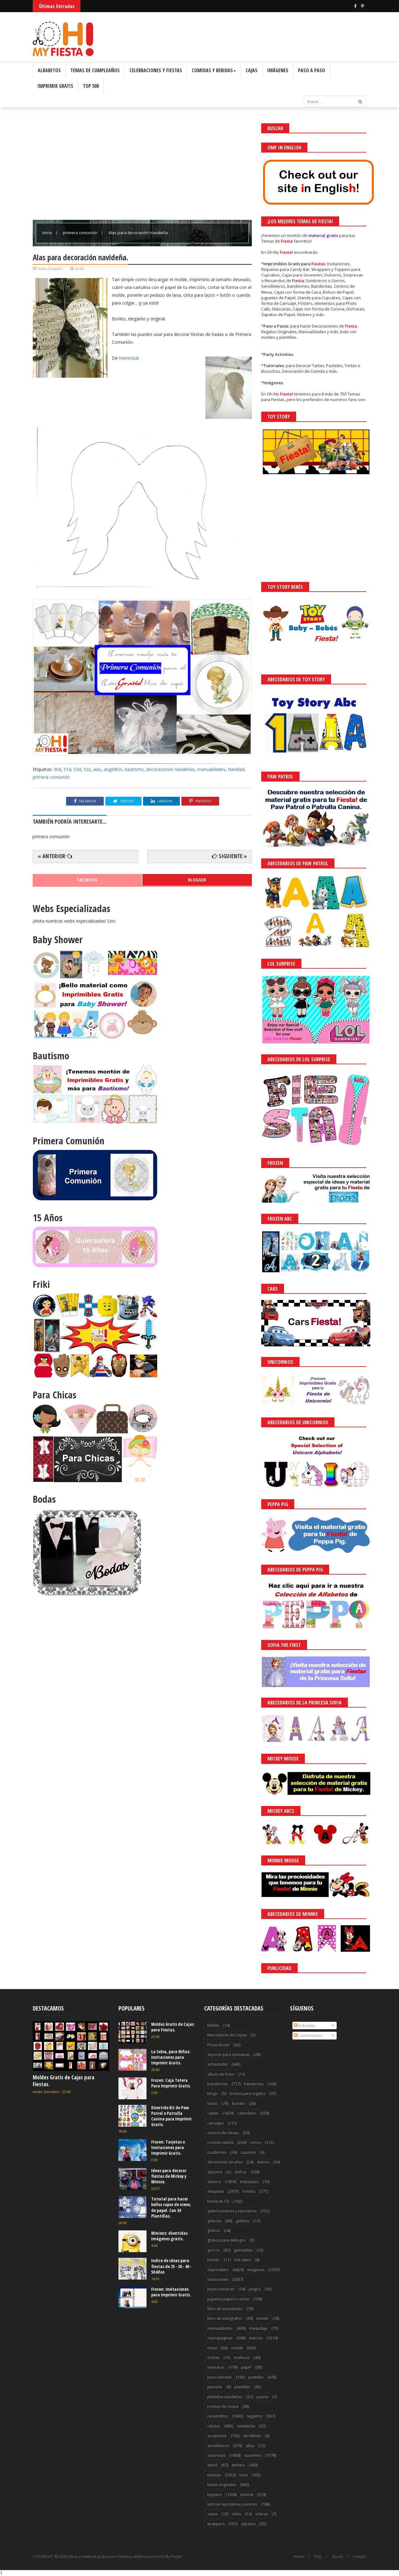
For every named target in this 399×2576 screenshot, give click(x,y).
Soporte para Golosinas (228, 2054)
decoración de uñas (225, 2162)
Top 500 (91, 86)
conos (255, 2142)
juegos (255, 2289)
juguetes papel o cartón (228, 2299)
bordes (238, 2103)
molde (237, 2348)
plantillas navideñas (224, 2396)
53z (87, 769)
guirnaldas (243, 2250)
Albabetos (49, 70)
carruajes (215, 2123)
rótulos (213, 2426)
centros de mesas (223, 2132)
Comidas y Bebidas (214, 70)
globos (213, 2230)
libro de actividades (225, 2308)
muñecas (242, 2357)
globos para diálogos (226, 2240)
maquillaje (258, 2328)
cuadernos (216, 2152)
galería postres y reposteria (232, 2211)
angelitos (113, 769)
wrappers (215, 2523)
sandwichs (246, 2426)
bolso (212, 2103)
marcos (255, 2338)
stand (212, 2465)
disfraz (240, 2172)
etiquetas (215, 2191)
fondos (249, 2191)
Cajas (251, 70)
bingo (212, 2093)
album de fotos (220, 2074)
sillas (250, 2445)
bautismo (134, 769)
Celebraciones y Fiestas (155, 70)
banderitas (253, 2084)
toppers (214, 2494)
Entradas (304, 2025)
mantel (262, 2318)
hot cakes (242, 2259)
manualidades (211, 769)
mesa (212, 2348)
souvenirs (252, 2455)
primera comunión (81, 232)
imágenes (255, 2269)
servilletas (252, 2435)
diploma (214, 2172)
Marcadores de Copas (227, 2035)
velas (236, 2514)
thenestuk (129, 358)
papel (246, 2367)
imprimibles (217, 2269)
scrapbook (217, 2435)
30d (57, 769)
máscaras (215, 2367)
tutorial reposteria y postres (232, 2504)
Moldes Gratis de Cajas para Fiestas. (63, 2081)
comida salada (220, 2142)
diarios (263, 2162)
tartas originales (221, 2484)
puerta (262, 2396)
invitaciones (217, 2279)
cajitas (213, 2113)
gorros (213, 2250)
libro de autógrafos (224, 2318)
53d (77, 769)
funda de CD (218, 2201)
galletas (242, 2221)
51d (67, 769)
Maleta (213, 2025)
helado (213, 2259)
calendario (246, 2113)
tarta (243, 2475)
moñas (213, 2357)
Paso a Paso (311, 70)
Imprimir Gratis (55, 86)
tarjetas (214, 2475)
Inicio (47, 232)
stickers (238, 2465)
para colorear (219, 2377)
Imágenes (277, 70)
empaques (249, 2181)
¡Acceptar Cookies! (302, 2554)
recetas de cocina (222, 2406)
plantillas (242, 2386)
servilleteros (218, 2445)
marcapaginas (220, 2338)
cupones (248, 2152)
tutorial (246, 2494)
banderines (217, 2084)
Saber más (343, 2554)
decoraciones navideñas (170, 769)
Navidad (236, 769)
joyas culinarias (220, 2289)
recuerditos (217, 2416)
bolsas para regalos (247, 2093)
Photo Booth (218, 2045)
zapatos (248, 2523)
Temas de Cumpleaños (95, 70)
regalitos (254, 2416)
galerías (214, 2221)
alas (97, 769)
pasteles (255, 2377)
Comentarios (308, 2035)
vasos (212, 2514)
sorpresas (216, 2455)
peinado (214, 2386)
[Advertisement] (142, 166)
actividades (217, 2064)
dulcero (214, 2181)
